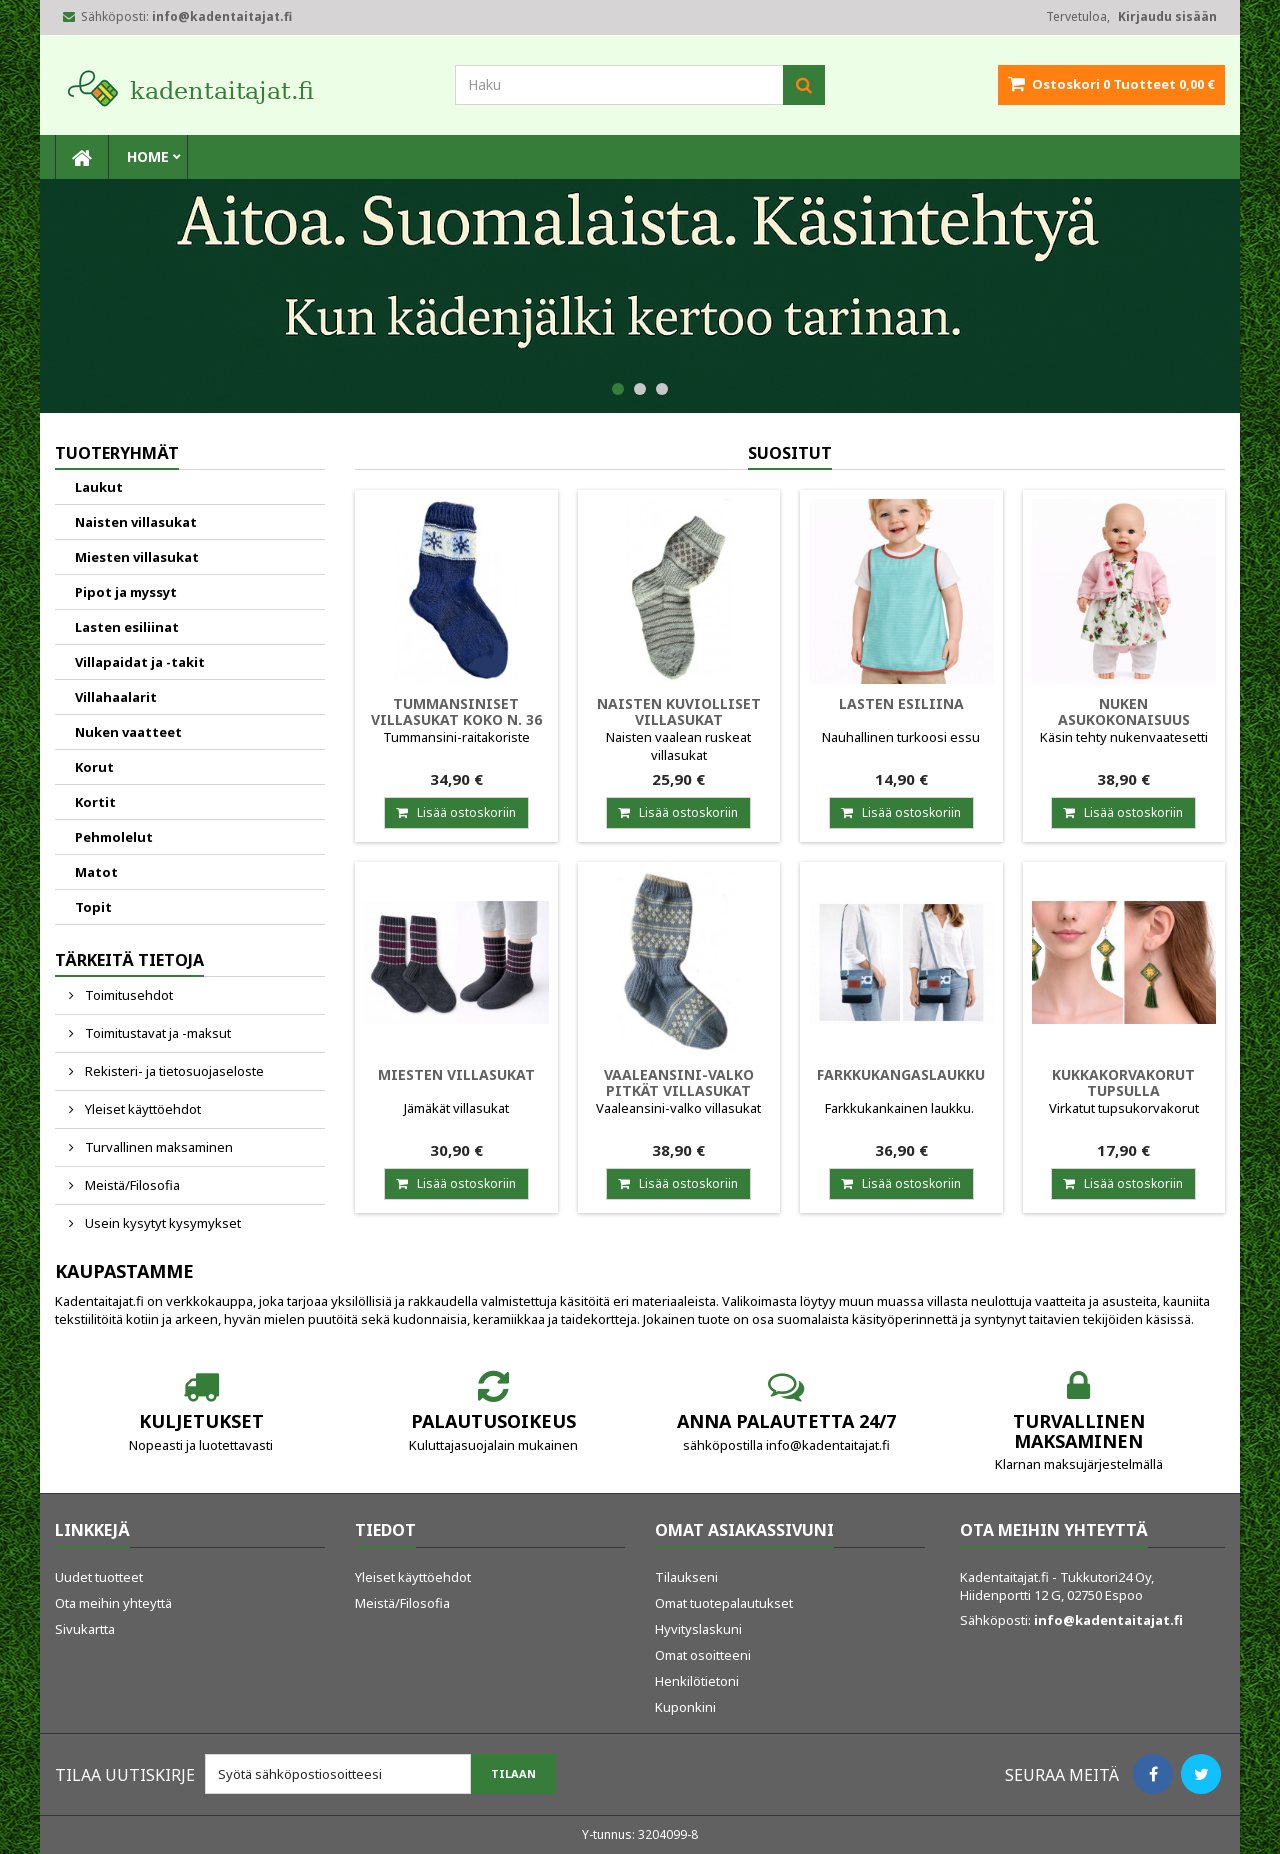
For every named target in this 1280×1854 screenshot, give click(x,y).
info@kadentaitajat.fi (1108, 1620)
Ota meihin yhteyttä (113, 1603)
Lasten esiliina (901, 703)
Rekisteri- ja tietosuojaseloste (173, 1071)
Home (148, 156)
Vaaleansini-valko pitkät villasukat (679, 1082)
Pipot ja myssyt (126, 592)
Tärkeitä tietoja (129, 960)
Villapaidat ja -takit (140, 662)
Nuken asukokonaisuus (1124, 711)
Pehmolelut (114, 837)
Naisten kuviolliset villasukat (679, 711)
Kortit (95, 802)
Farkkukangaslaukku (901, 1074)
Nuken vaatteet (128, 732)
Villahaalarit (116, 697)
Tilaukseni (686, 1577)
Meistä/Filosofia (131, 1185)
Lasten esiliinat (127, 627)
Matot (96, 872)
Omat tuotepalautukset (724, 1603)
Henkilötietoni (697, 1681)
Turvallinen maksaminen (157, 1147)
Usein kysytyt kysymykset (161, 1223)
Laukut (99, 487)
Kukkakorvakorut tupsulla (1123, 1082)
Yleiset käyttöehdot (141, 1109)
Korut (94, 767)
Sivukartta (85, 1629)
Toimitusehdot (127, 995)
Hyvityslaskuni (698, 1629)
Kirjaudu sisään (1167, 16)
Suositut (790, 453)
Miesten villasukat (137, 557)
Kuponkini (685, 1707)
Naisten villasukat (136, 522)
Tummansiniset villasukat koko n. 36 (456, 711)
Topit (93, 907)
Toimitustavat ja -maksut (156, 1033)
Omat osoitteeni (703, 1655)
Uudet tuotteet (99, 1577)
